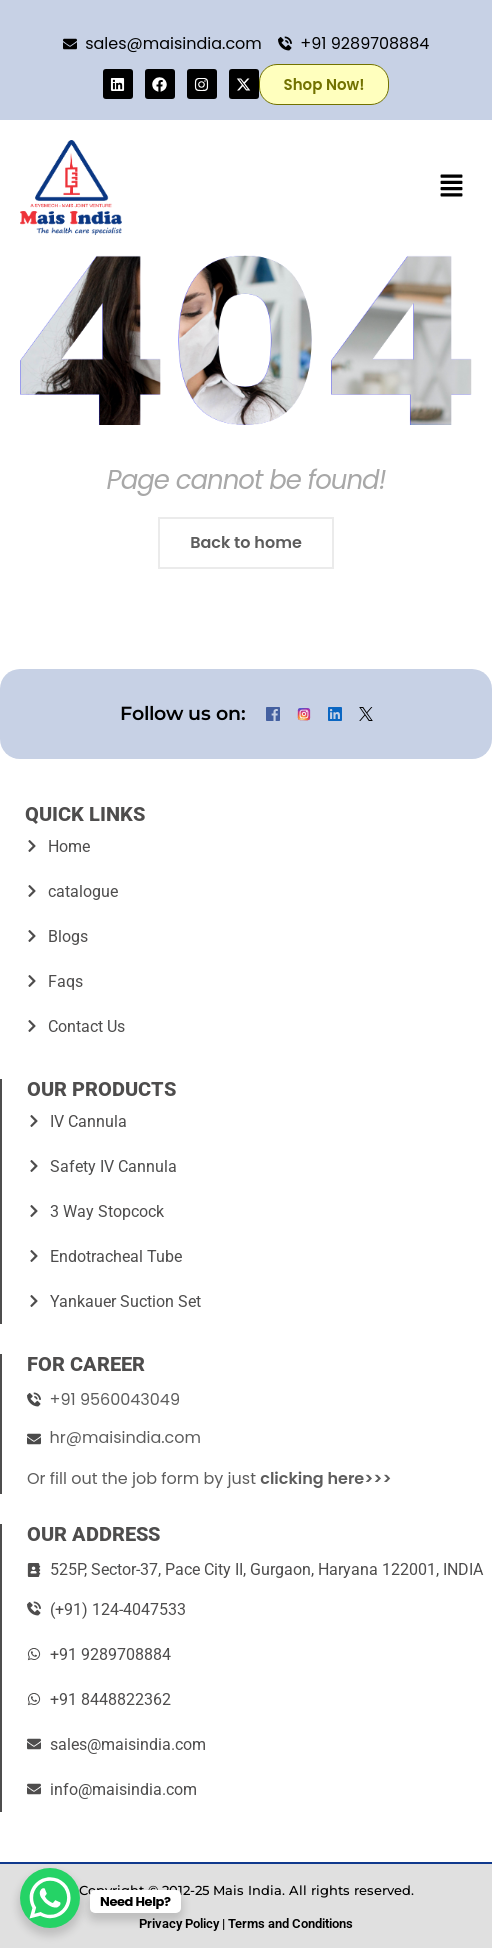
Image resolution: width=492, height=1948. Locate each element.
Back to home (246, 542)
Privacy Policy (179, 1923)
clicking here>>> (325, 1478)
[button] (452, 187)
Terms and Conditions (290, 1923)
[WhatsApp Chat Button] (50, 1898)
